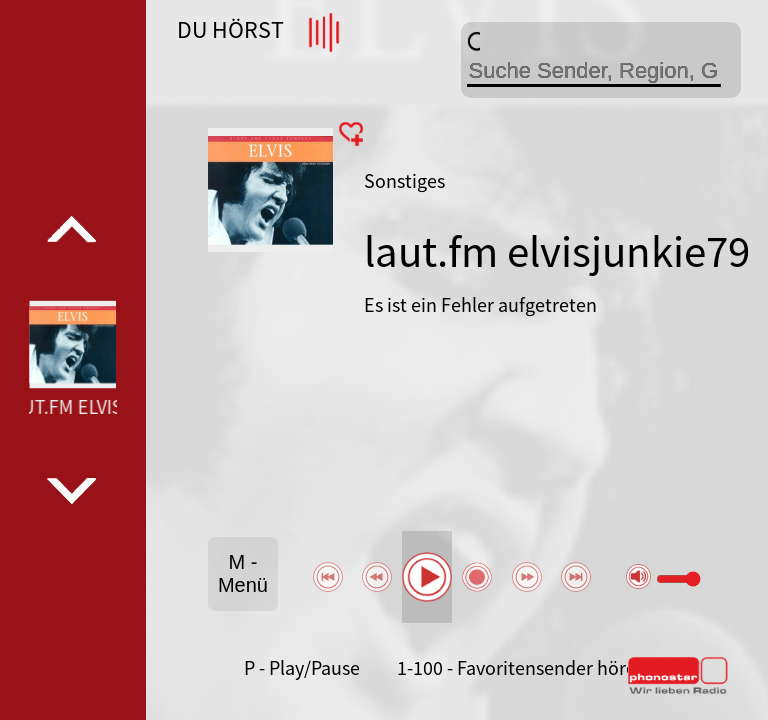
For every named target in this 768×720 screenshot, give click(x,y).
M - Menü (243, 573)
